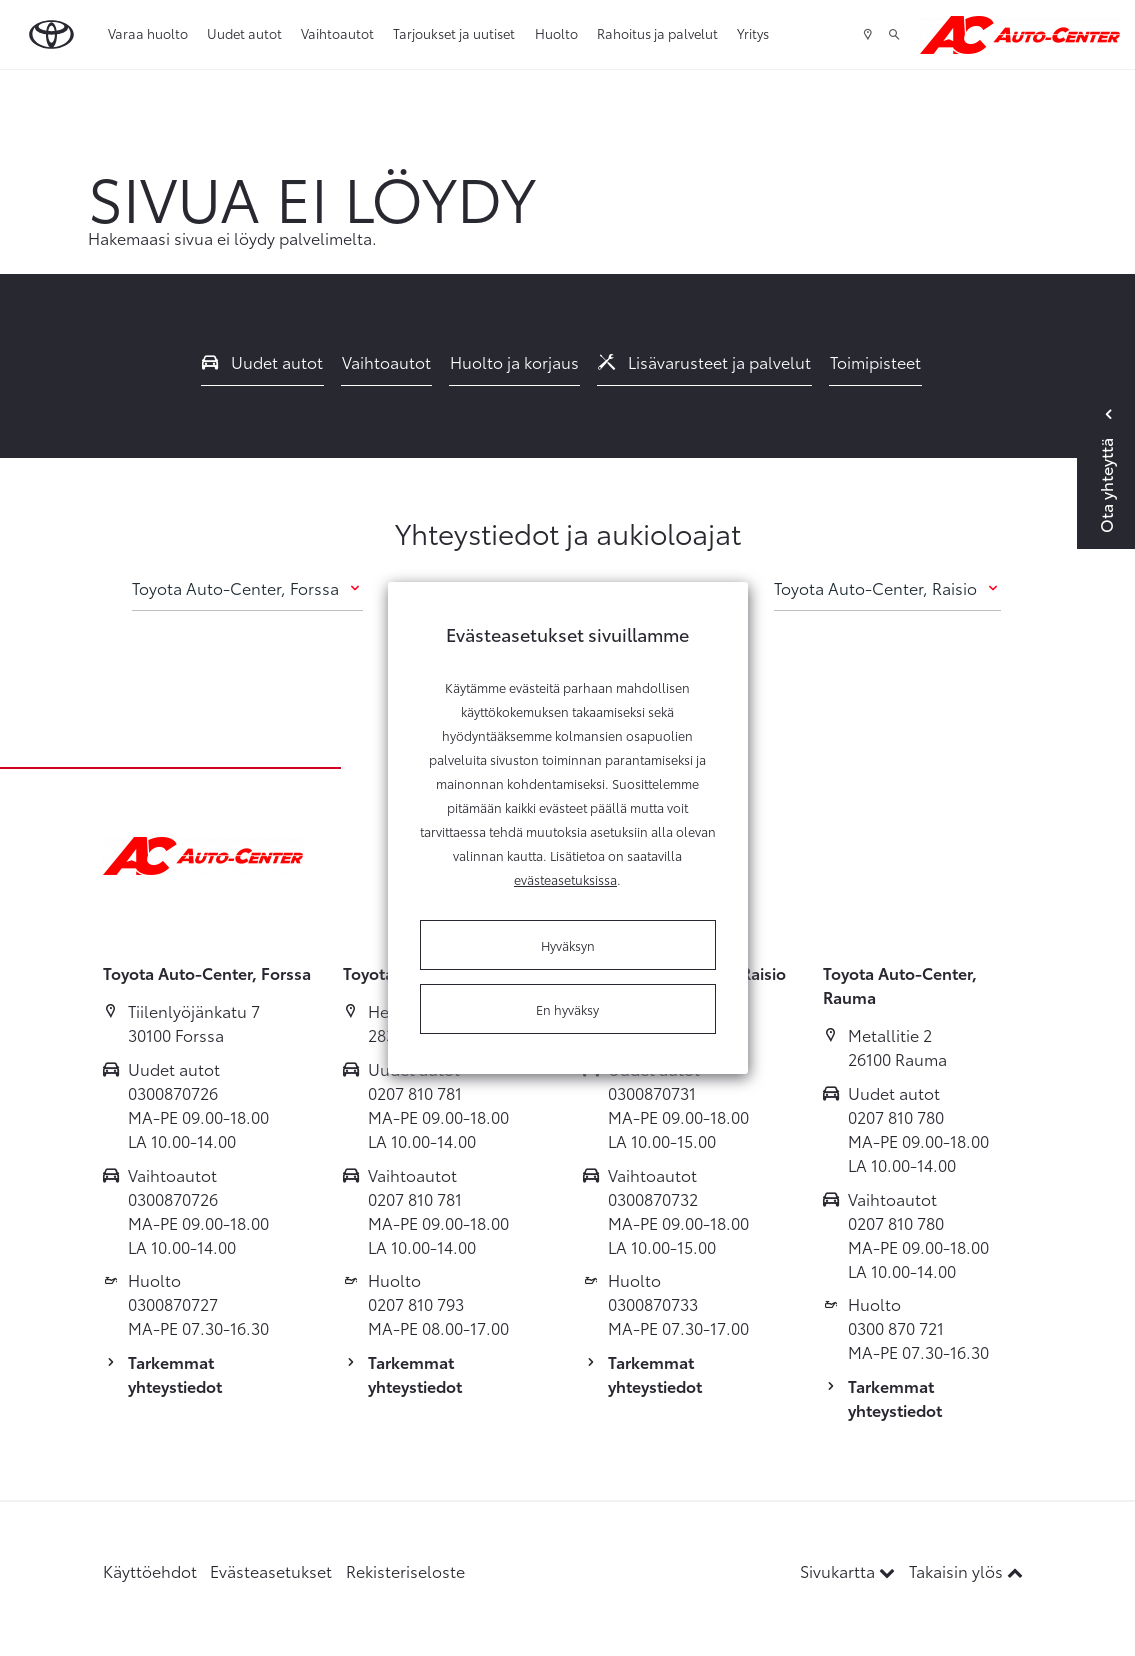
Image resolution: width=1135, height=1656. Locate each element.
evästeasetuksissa (565, 879)
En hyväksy (567, 1009)
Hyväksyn (568, 945)
